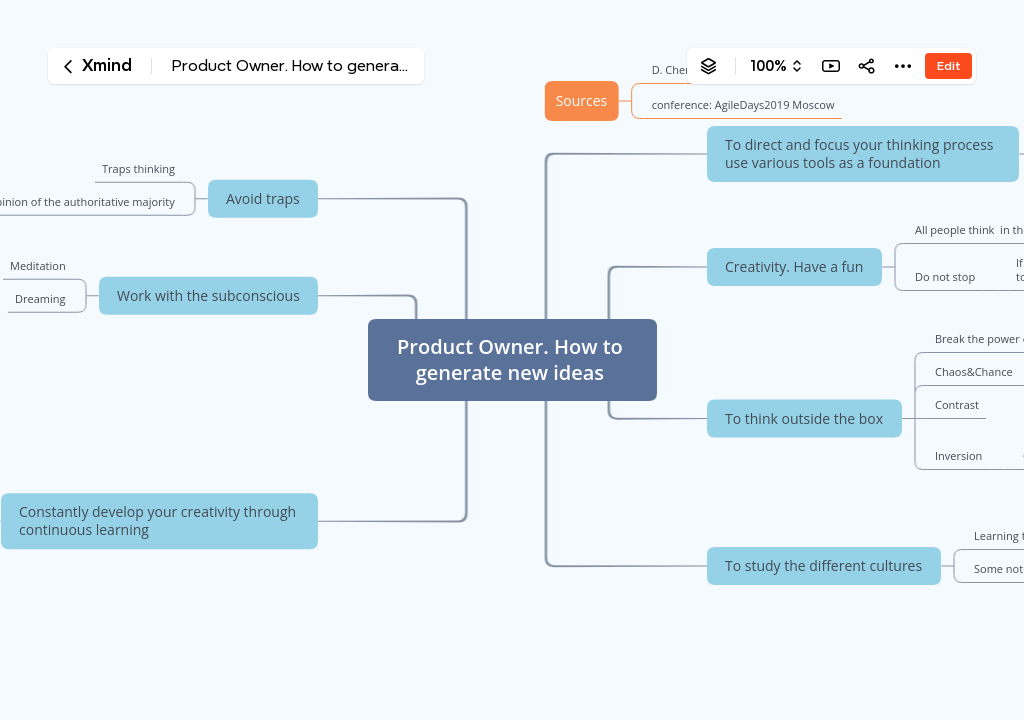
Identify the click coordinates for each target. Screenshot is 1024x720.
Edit (948, 65)
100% (768, 66)
